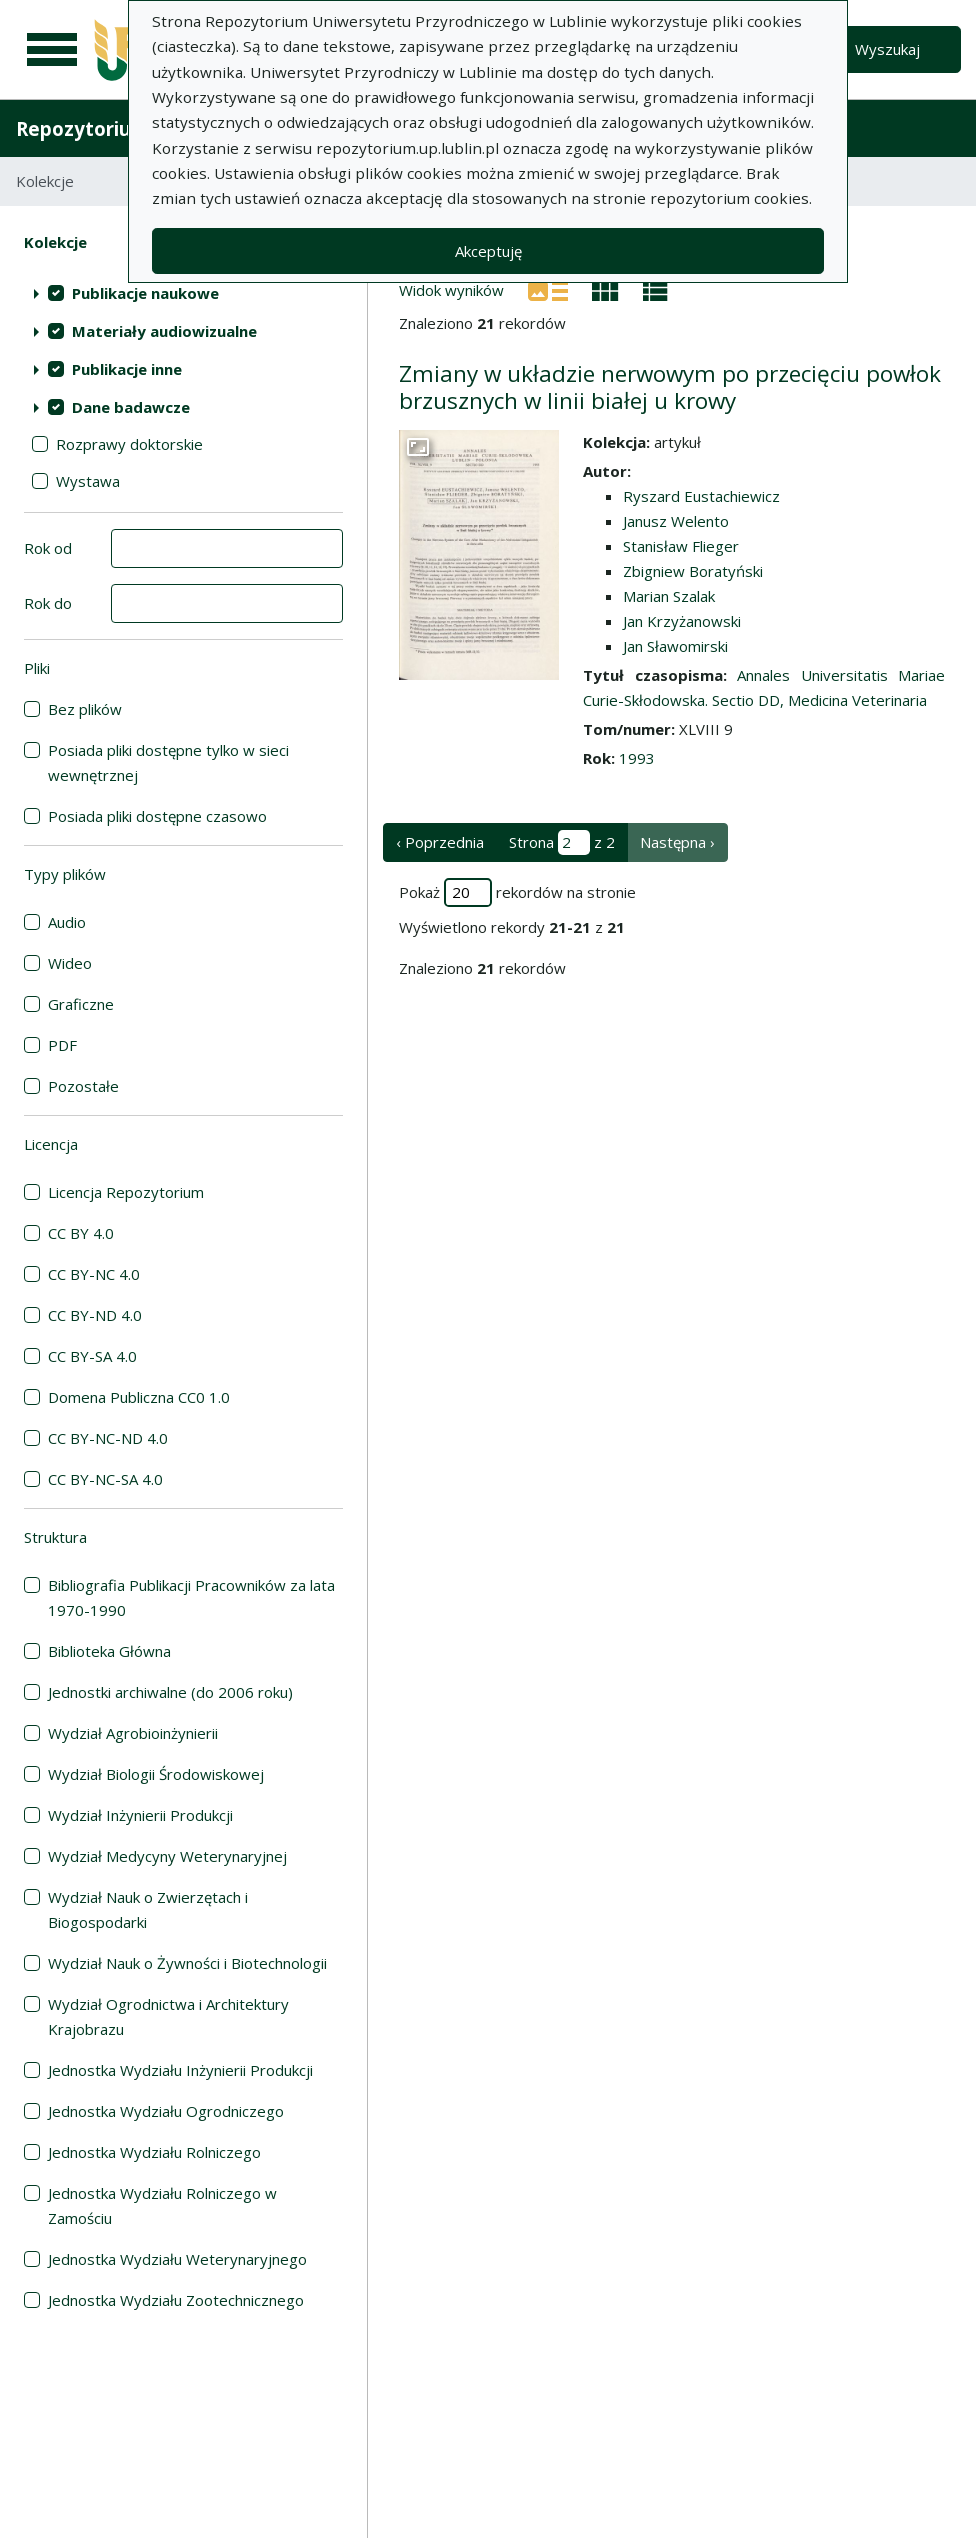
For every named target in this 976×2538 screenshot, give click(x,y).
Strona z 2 (562, 842)
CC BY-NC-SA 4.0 (105, 1479)
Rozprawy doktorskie (129, 444)
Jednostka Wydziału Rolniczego (154, 2152)
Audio (67, 922)
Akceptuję (488, 251)
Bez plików (85, 709)
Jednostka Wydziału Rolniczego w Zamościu (162, 2205)
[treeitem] (183, 293)
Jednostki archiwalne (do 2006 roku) (170, 1692)
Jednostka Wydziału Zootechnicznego (176, 2300)
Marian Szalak (669, 596)
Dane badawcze (131, 407)
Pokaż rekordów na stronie (517, 892)
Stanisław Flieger (681, 546)
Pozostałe (83, 1086)
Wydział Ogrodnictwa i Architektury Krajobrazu (168, 2016)
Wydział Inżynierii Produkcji (140, 1815)
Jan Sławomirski (675, 646)
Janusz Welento (676, 521)
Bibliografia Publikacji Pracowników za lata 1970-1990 (191, 1597)
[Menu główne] (52, 50)
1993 (637, 758)
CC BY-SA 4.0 (92, 1356)
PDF (62, 1045)
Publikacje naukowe (145, 293)
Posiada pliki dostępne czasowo (157, 816)
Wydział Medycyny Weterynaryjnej (167, 1856)
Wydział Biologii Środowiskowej (156, 1774)
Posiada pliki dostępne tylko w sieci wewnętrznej (168, 762)
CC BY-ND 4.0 (95, 1315)
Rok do (48, 603)
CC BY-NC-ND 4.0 (108, 1438)
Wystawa (88, 481)
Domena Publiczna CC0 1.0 (139, 1397)
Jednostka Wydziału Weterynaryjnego (177, 2259)
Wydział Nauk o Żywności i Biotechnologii (187, 1963)
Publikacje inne (127, 369)
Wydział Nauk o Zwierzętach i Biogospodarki (148, 1909)
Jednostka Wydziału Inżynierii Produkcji (180, 2070)
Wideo (70, 963)
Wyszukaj (887, 49)
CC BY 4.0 (81, 1233)
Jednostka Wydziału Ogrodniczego (166, 2111)
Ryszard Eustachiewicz (701, 496)
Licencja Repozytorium (126, 1192)
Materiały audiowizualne (164, 331)
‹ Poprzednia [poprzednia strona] (440, 842)
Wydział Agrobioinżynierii (133, 1733)
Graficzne (81, 1004)
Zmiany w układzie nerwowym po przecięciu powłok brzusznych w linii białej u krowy (670, 387)
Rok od (48, 548)
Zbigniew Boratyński (693, 571)
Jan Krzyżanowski (682, 621)
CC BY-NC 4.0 (94, 1274)
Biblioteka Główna (109, 1651)
